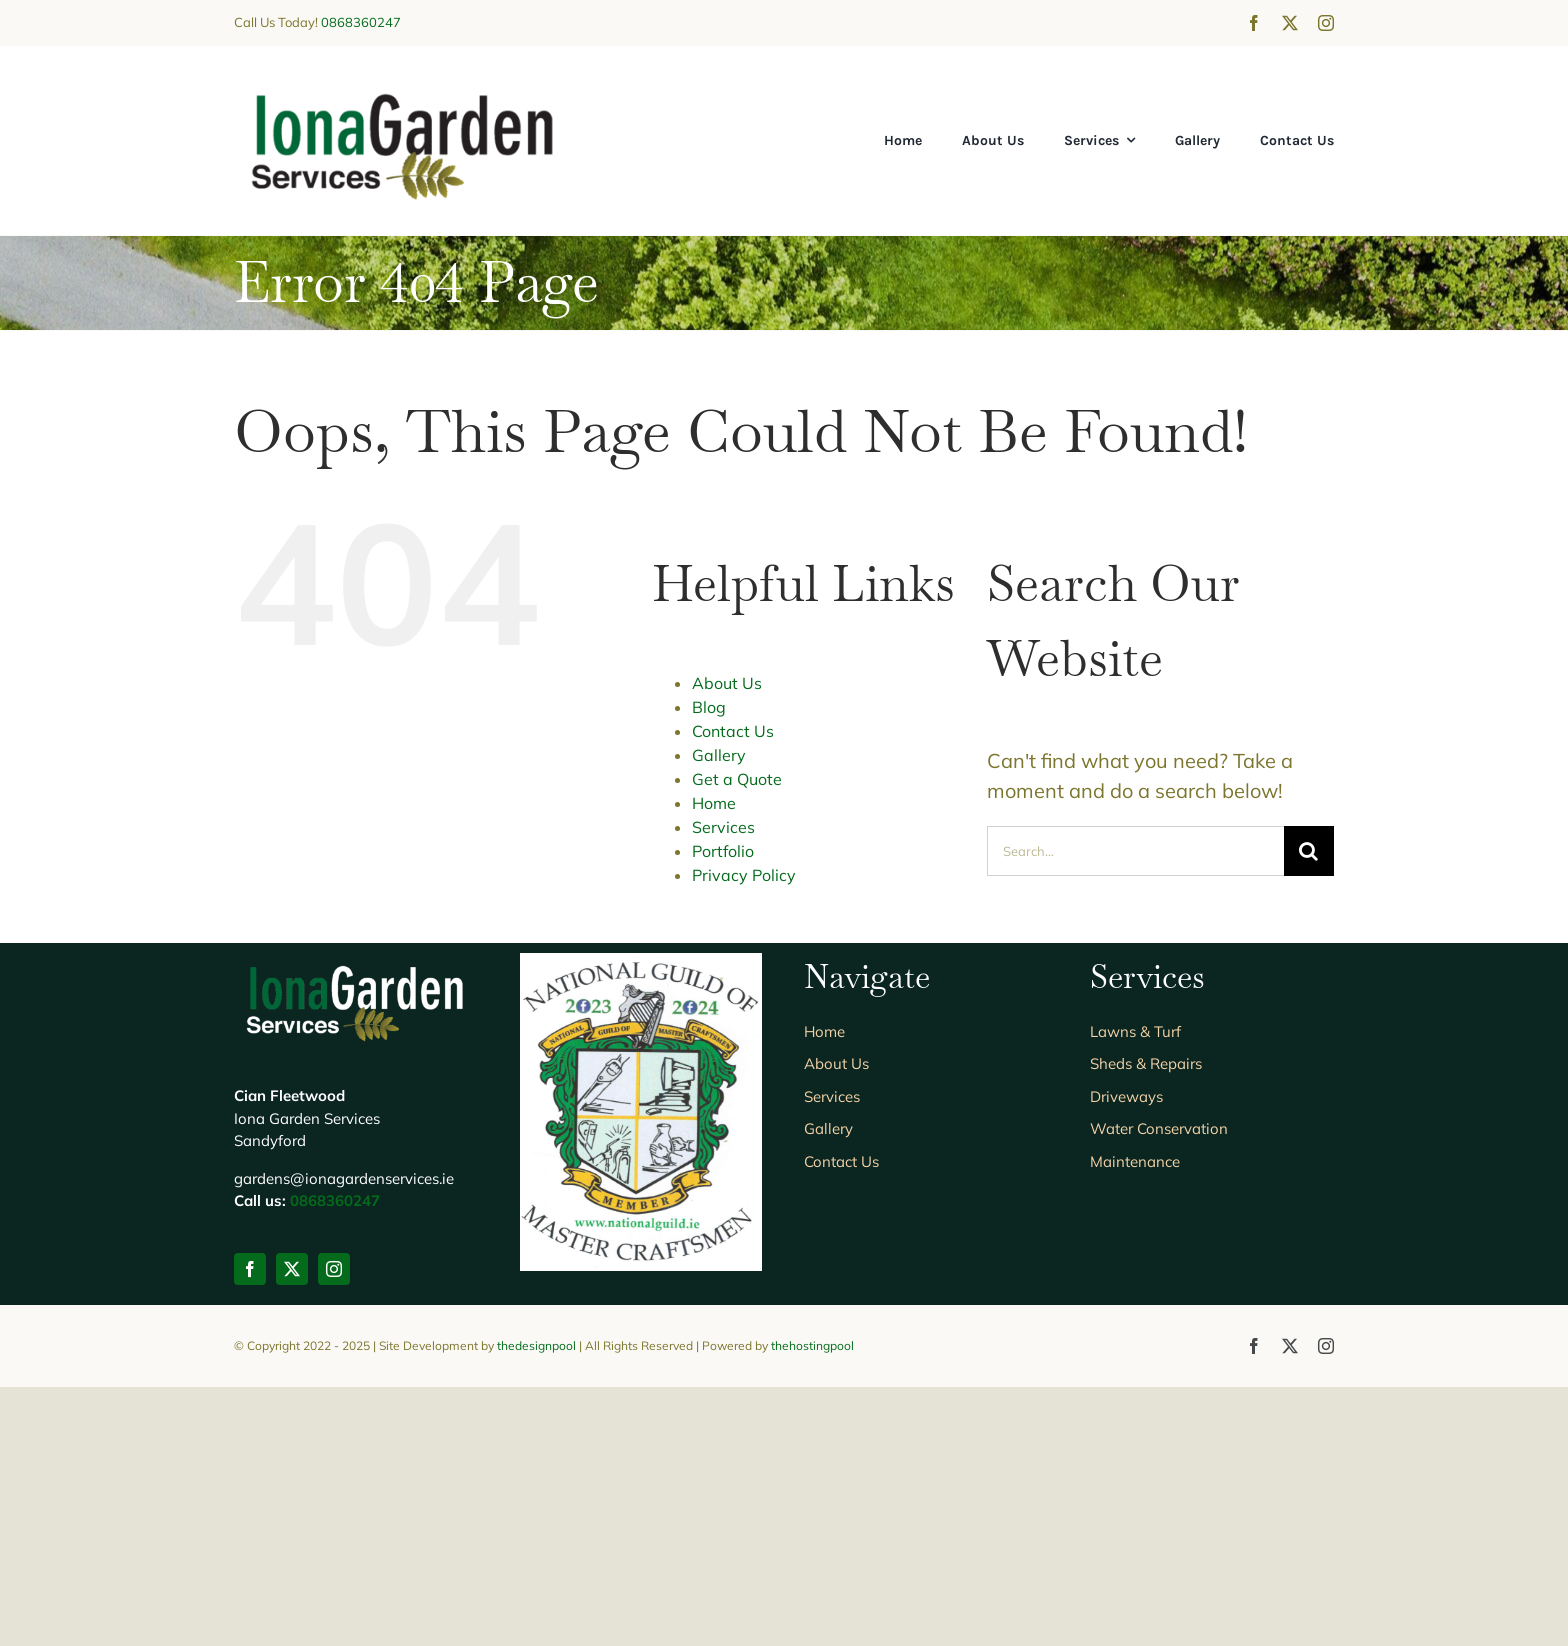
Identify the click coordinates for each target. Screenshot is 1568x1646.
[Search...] (1135, 851)
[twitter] (1290, 23)
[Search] (1309, 851)
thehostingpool (812, 1604)
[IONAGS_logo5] (402, 85)
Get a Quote (737, 779)
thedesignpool (536, 1604)
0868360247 (361, 22)
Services (723, 827)
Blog (709, 707)
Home (714, 803)
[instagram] (1326, 23)
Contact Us (733, 731)
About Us (727, 683)
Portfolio (723, 851)
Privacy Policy (744, 875)
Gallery (719, 755)
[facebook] (1254, 23)
